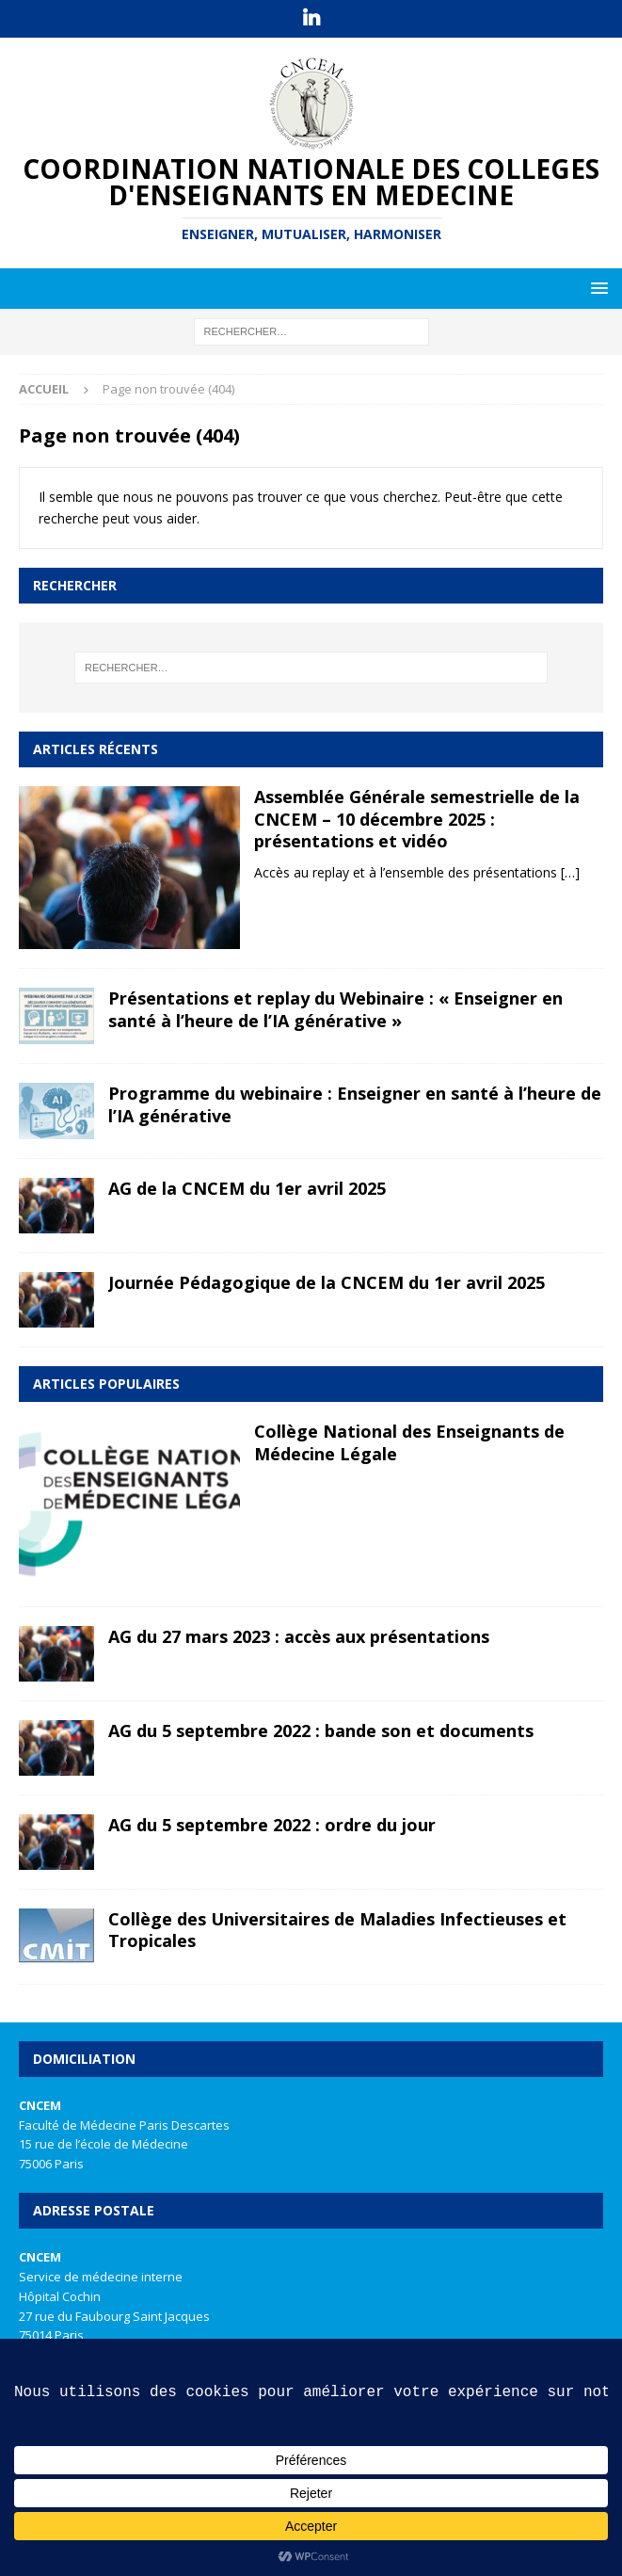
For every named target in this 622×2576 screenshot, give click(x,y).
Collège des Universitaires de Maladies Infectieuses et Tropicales (337, 1930)
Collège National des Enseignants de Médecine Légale (409, 1442)
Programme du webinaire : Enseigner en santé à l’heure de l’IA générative (354, 1104)
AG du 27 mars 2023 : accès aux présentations (298, 1636)
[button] (596, 287)
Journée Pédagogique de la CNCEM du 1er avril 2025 (326, 1282)
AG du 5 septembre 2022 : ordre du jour (272, 1824)
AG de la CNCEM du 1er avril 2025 (247, 1188)
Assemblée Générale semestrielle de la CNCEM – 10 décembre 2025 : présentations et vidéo (417, 818)
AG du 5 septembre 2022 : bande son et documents (321, 1730)
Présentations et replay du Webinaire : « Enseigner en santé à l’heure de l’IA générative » (335, 1009)
